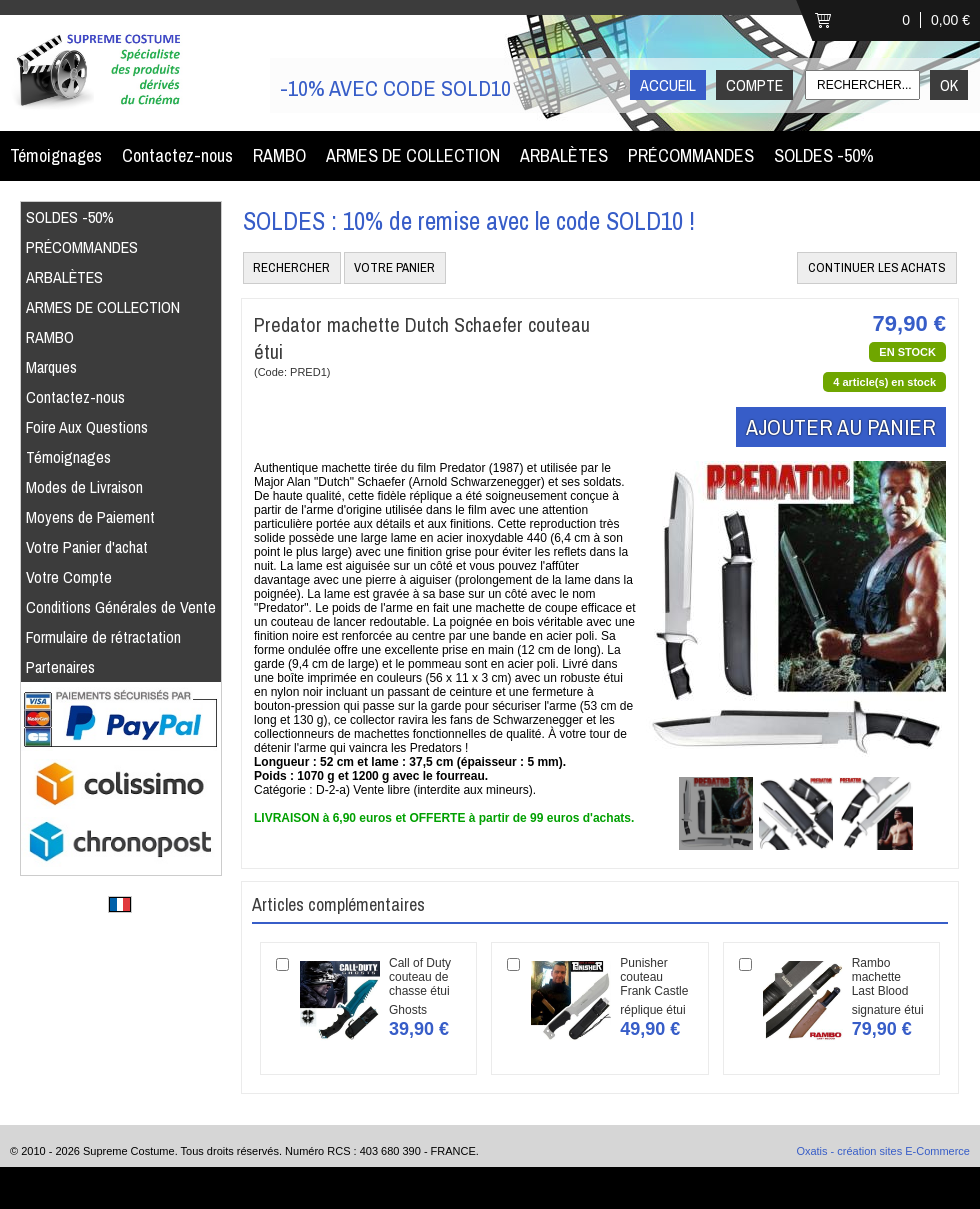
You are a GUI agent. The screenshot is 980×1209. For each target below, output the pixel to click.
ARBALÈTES (564, 155)
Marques (51, 367)
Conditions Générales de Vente (121, 607)
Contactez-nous (177, 155)
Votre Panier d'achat (87, 547)
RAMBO (279, 155)
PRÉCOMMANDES (691, 155)
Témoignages (56, 155)
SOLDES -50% (824, 155)
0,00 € (950, 20)
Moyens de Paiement (90, 517)
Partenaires (60, 667)
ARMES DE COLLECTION (413, 155)
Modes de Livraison (84, 487)
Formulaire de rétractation (103, 637)
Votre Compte (69, 577)
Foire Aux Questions (87, 427)
